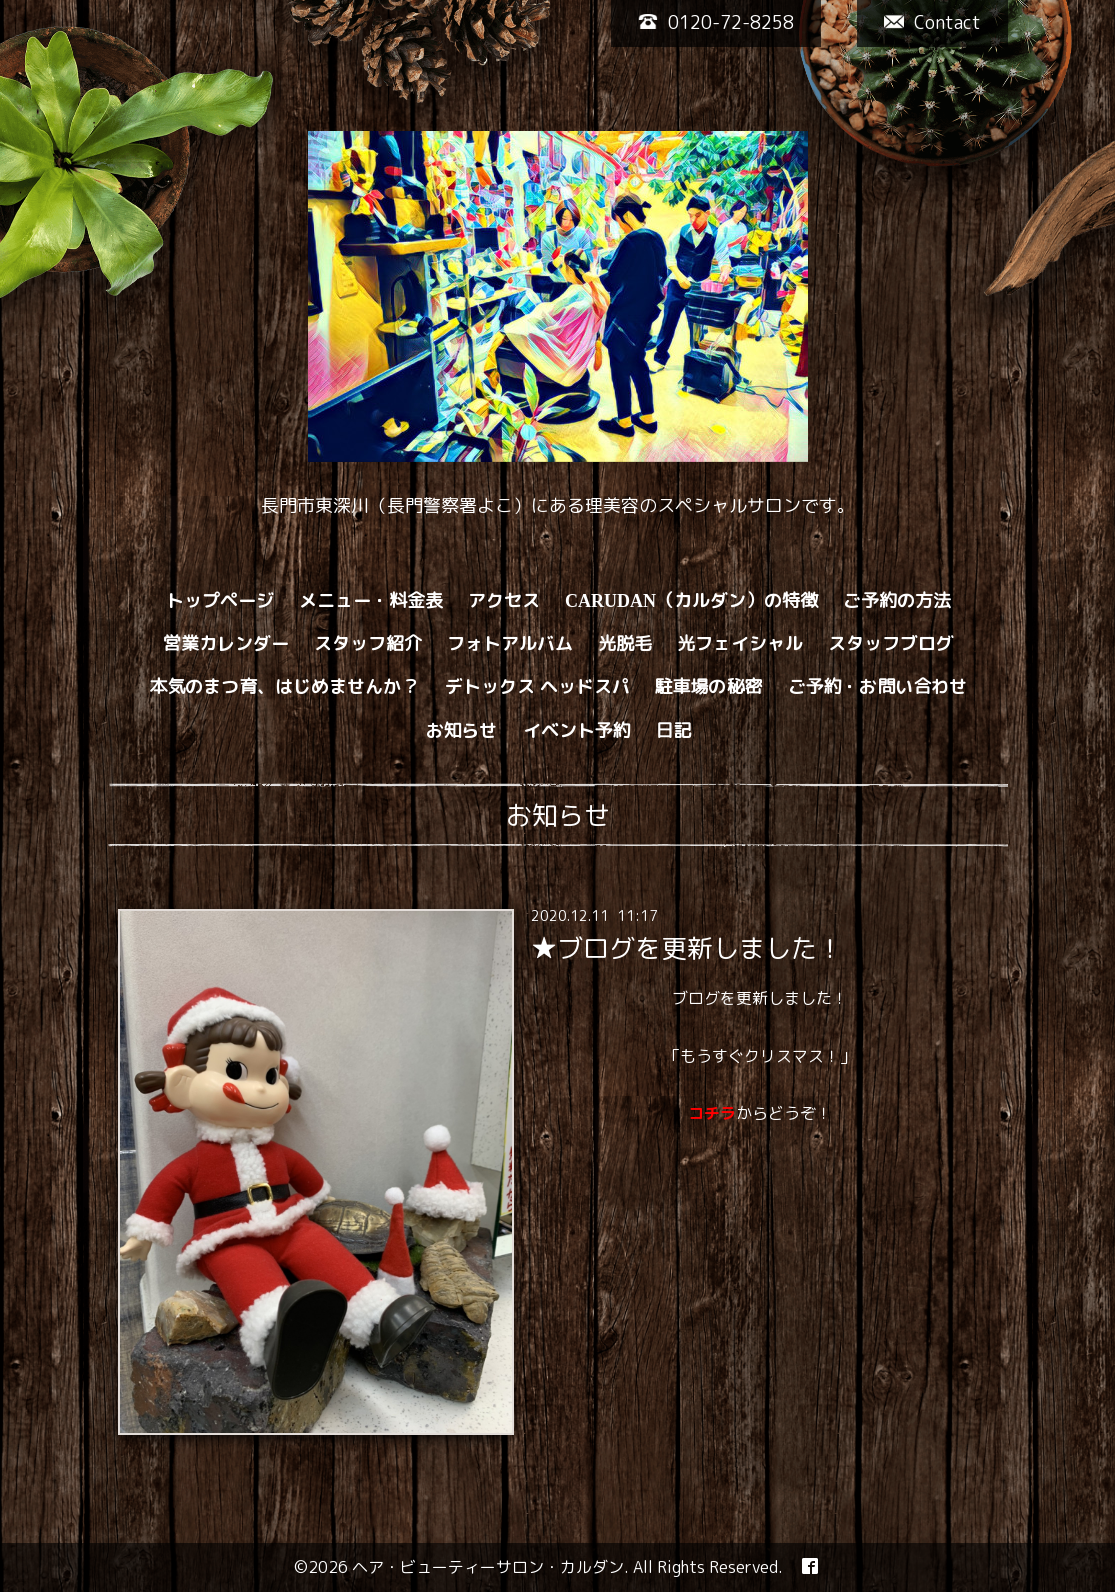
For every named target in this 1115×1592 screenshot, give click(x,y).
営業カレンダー (226, 643)
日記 (674, 730)
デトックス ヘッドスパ (537, 686)
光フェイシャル (740, 643)
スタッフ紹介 (368, 643)
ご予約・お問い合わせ (878, 686)
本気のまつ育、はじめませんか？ (285, 686)
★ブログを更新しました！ (687, 948)
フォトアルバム (510, 643)
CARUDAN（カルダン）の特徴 (691, 600)
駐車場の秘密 (709, 686)
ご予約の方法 (897, 600)
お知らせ (462, 730)
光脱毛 (625, 643)
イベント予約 (577, 730)
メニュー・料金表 (371, 600)
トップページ (220, 600)
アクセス (504, 600)
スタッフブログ (891, 643)
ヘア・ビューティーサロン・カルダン (488, 1567)
